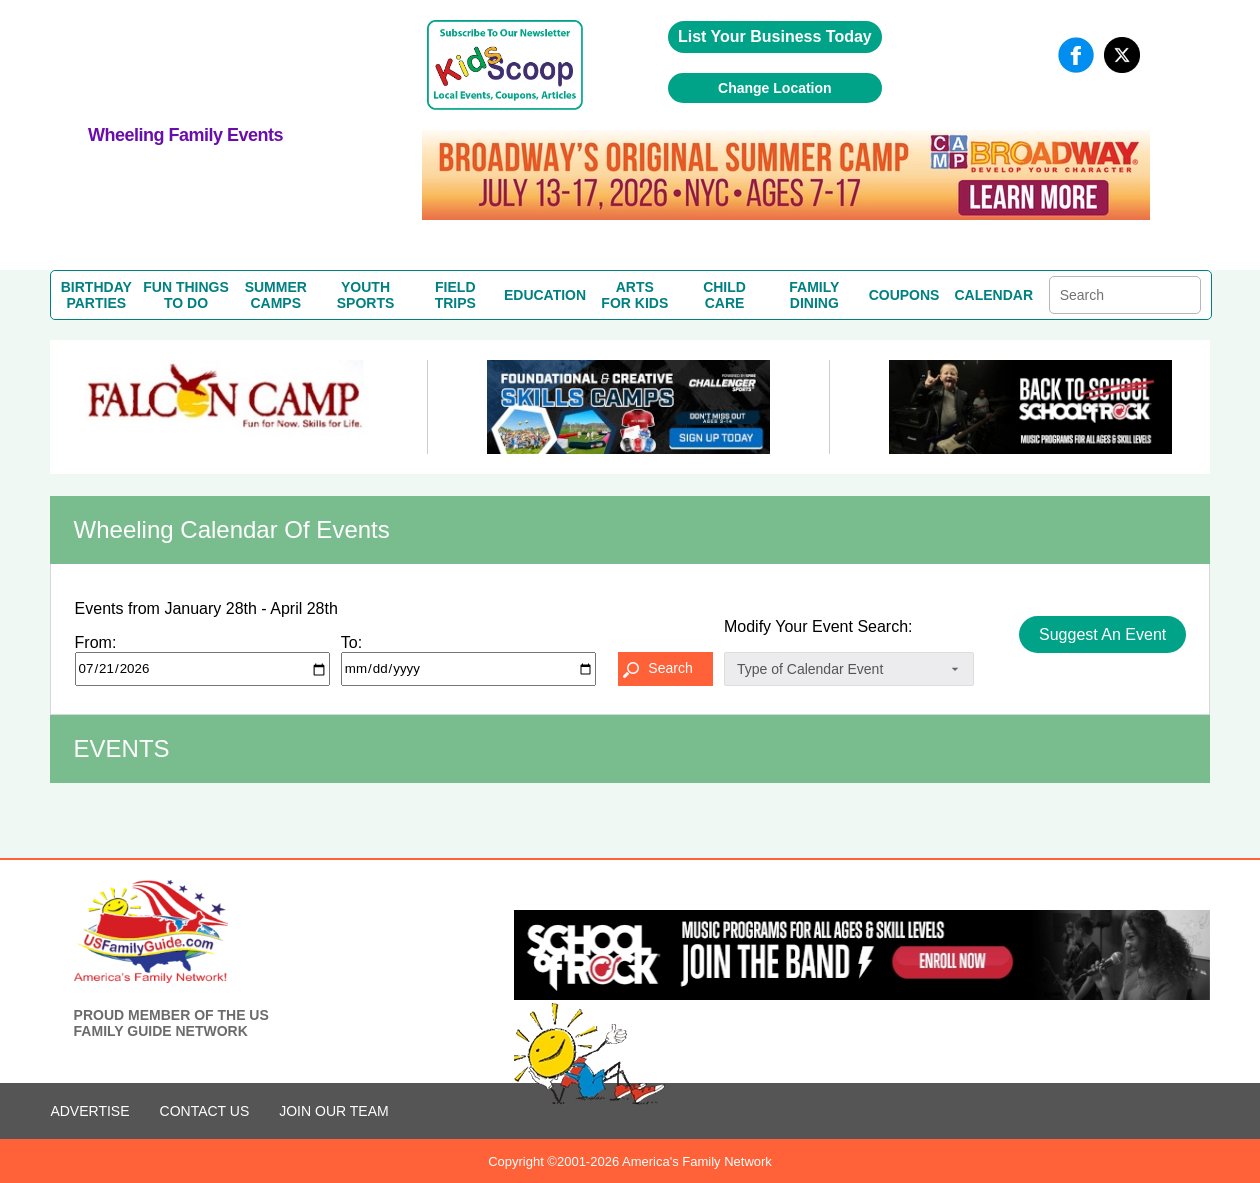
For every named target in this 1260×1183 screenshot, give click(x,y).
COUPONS (904, 295)
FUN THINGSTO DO (186, 295)
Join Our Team (333, 1111)
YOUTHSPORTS (366, 295)
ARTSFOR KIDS (634, 295)
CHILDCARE (724, 295)
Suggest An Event (1102, 634)
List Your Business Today (775, 36)
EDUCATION (545, 295)
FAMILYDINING (814, 295)
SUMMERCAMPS (276, 295)
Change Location (775, 88)
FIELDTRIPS (455, 295)
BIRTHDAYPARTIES (96, 295)
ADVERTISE (89, 1111)
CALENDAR (994, 295)
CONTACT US (205, 1111)
